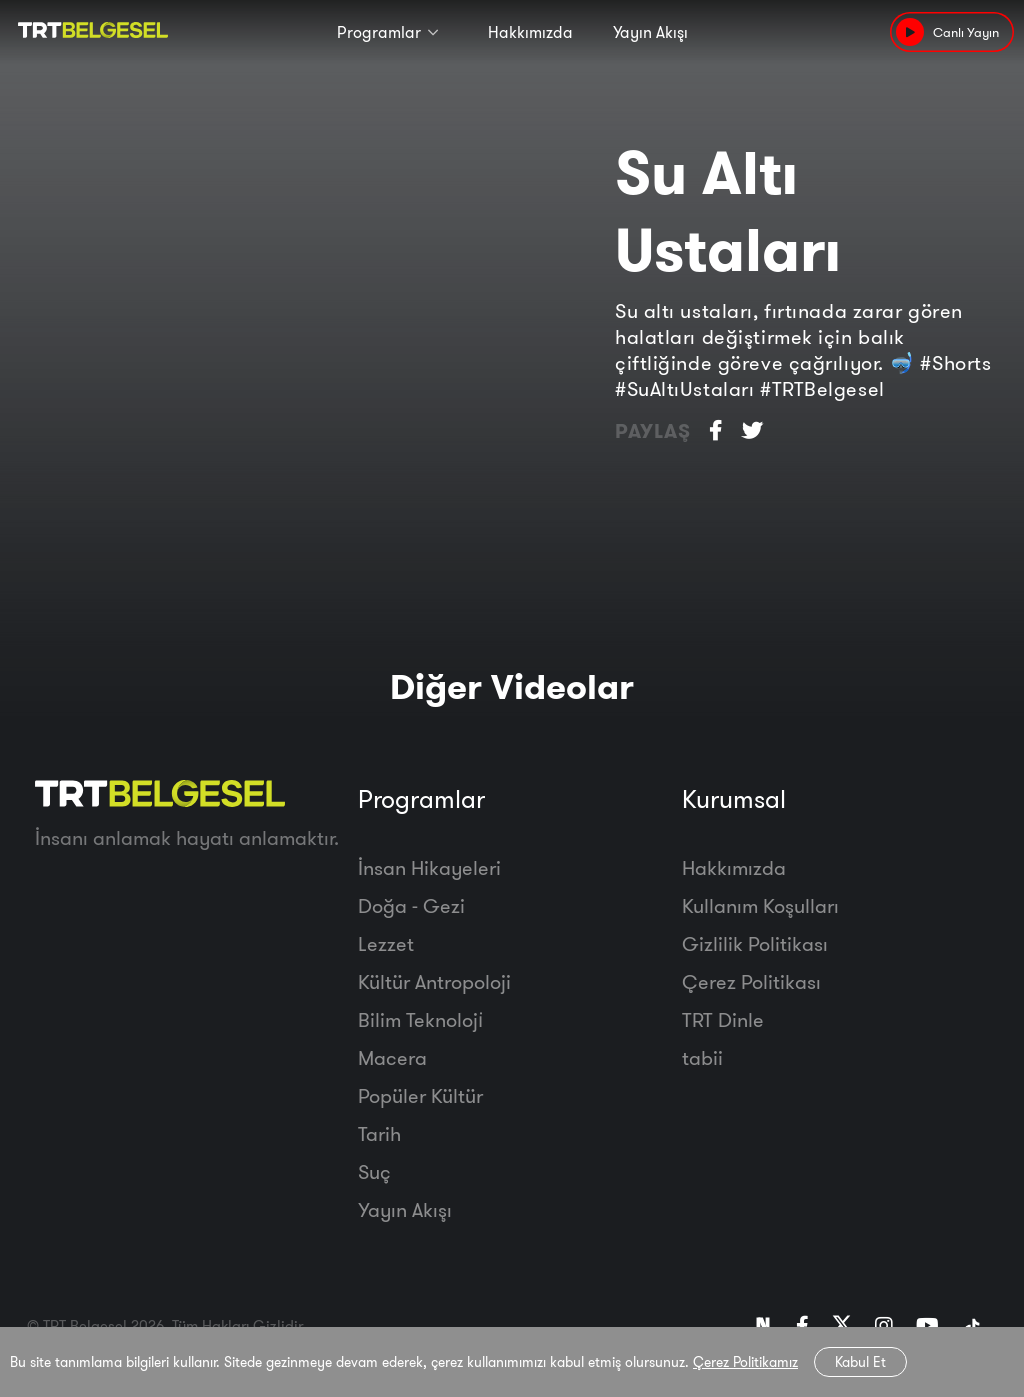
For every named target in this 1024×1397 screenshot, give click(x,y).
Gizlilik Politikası (755, 943)
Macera (392, 1057)
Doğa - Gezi (411, 905)
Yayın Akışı (650, 32)
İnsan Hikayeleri (429, 867)
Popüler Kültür (420, 1095)
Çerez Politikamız (745, 1362)
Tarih (379, 1133)
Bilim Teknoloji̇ (420, 1019)
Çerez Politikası (751, 981)
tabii (702, 1057)
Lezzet (386, 943)
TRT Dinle (723, 1019)
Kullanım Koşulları (760, 905)
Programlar (379, 32)
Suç (374, 1171)
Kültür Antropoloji (434, 981)
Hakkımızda (530, 32)
